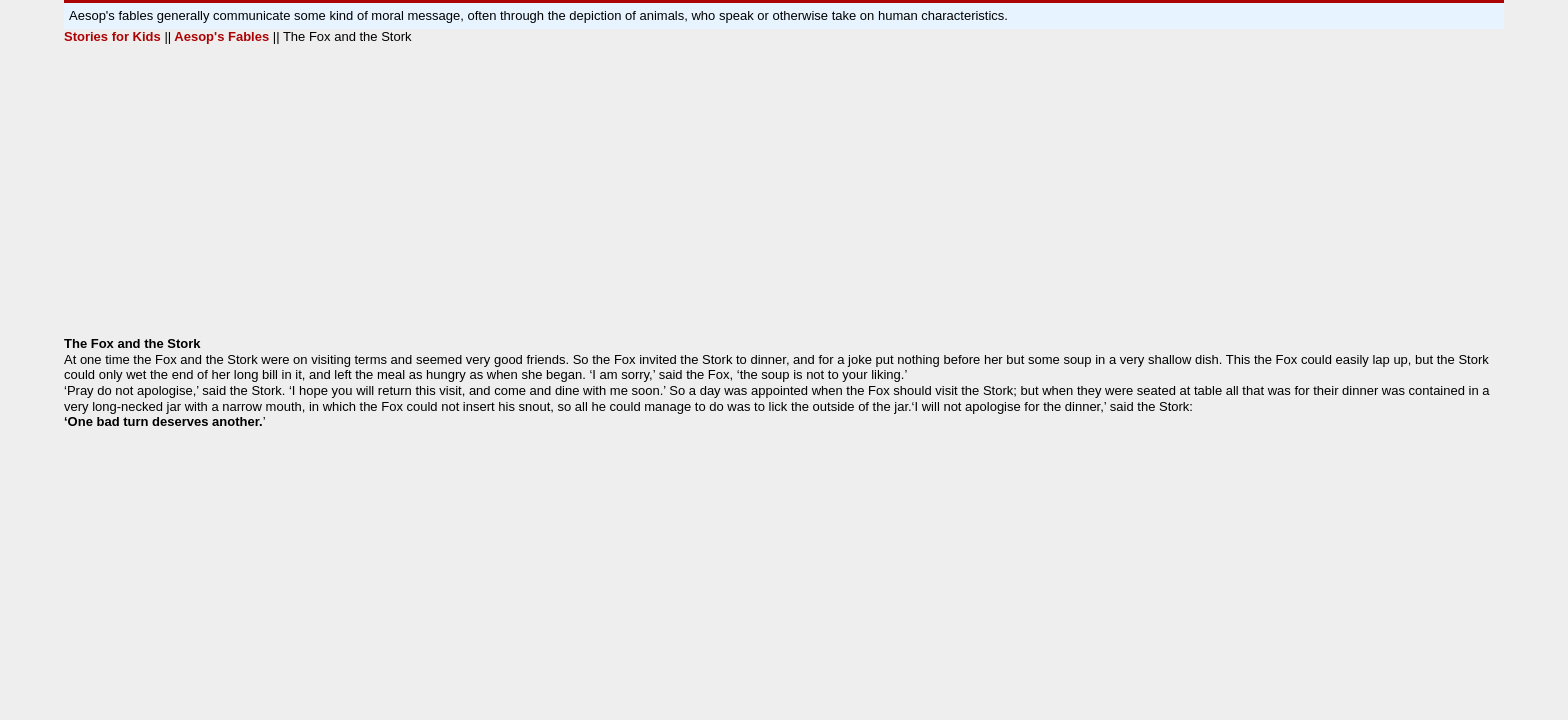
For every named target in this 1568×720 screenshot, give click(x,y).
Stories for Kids (114, 36)
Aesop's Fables (220, 36)
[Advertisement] (664, 196)
